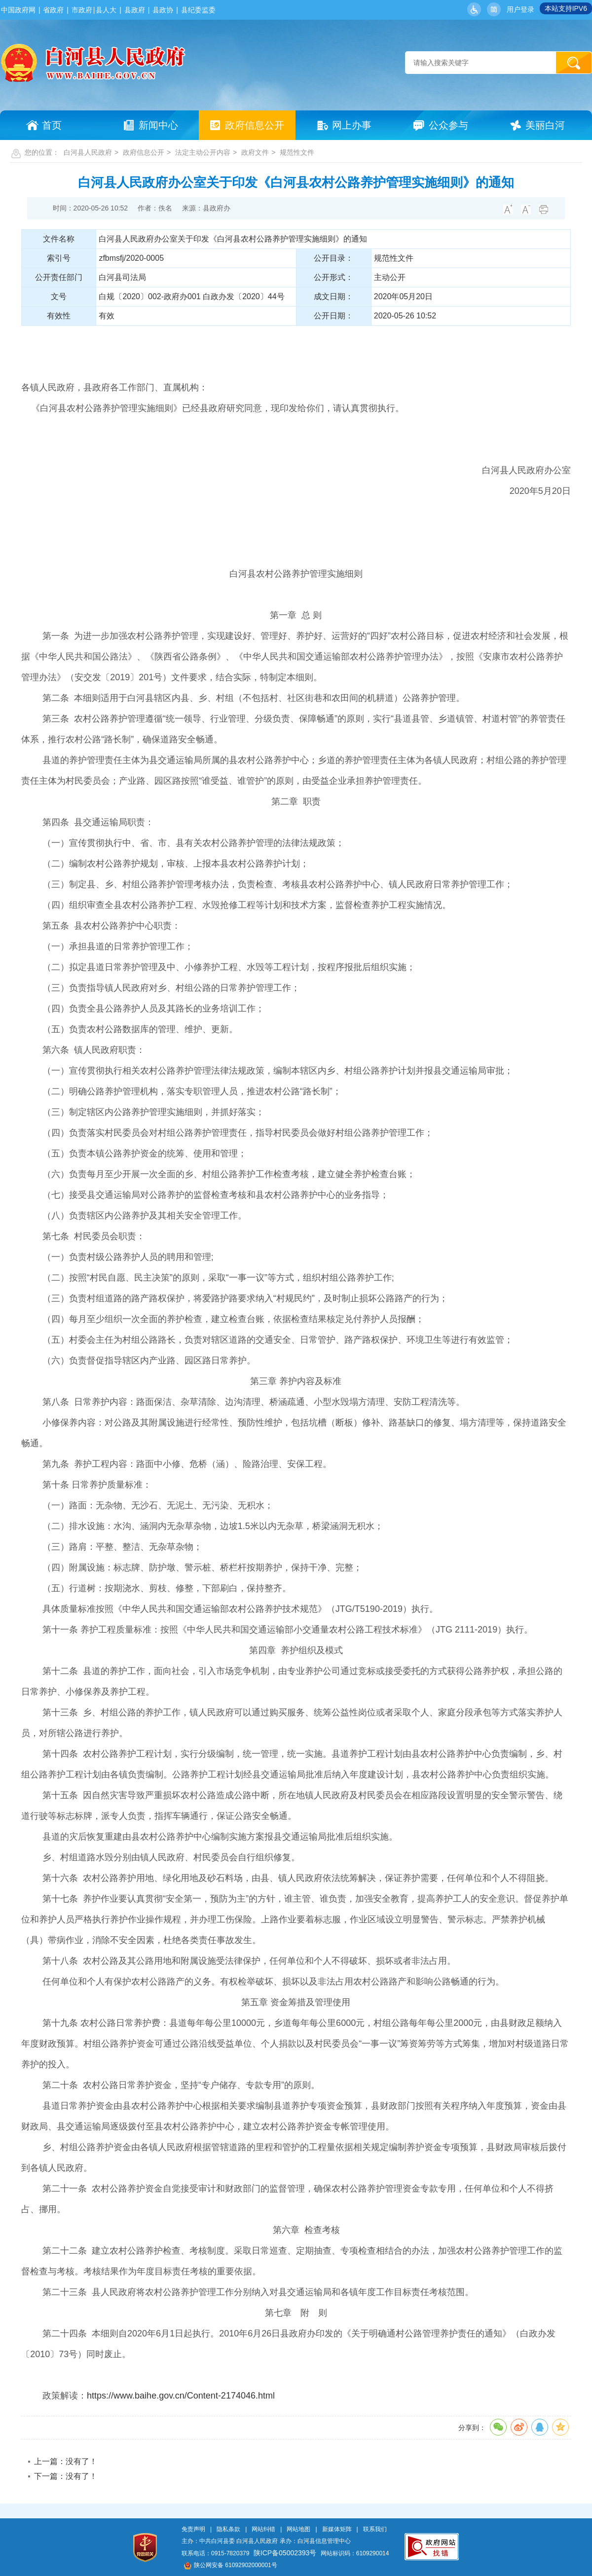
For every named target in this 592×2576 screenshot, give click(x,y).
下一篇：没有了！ (65, 2476)
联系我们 (375, 2529)
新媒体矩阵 (337, 2529)
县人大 (106, 10)
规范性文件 (297, 152)
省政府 (53, 10)
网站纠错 (263, 2529)
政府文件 (255, 152)
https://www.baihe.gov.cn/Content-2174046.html (181, 2396)
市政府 (82, 10)
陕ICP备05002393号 (285, 2553)
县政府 (134, 10)
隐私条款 (228, 2529)
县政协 (162, 10)
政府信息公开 (143, 152)
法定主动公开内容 (202, 152)
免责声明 (193, 2529)
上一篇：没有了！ (65, 2461)
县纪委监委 (198, 10)
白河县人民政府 (88, 152)
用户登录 (520, 9)
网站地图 (298, 2529)
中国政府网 (18, 10)
